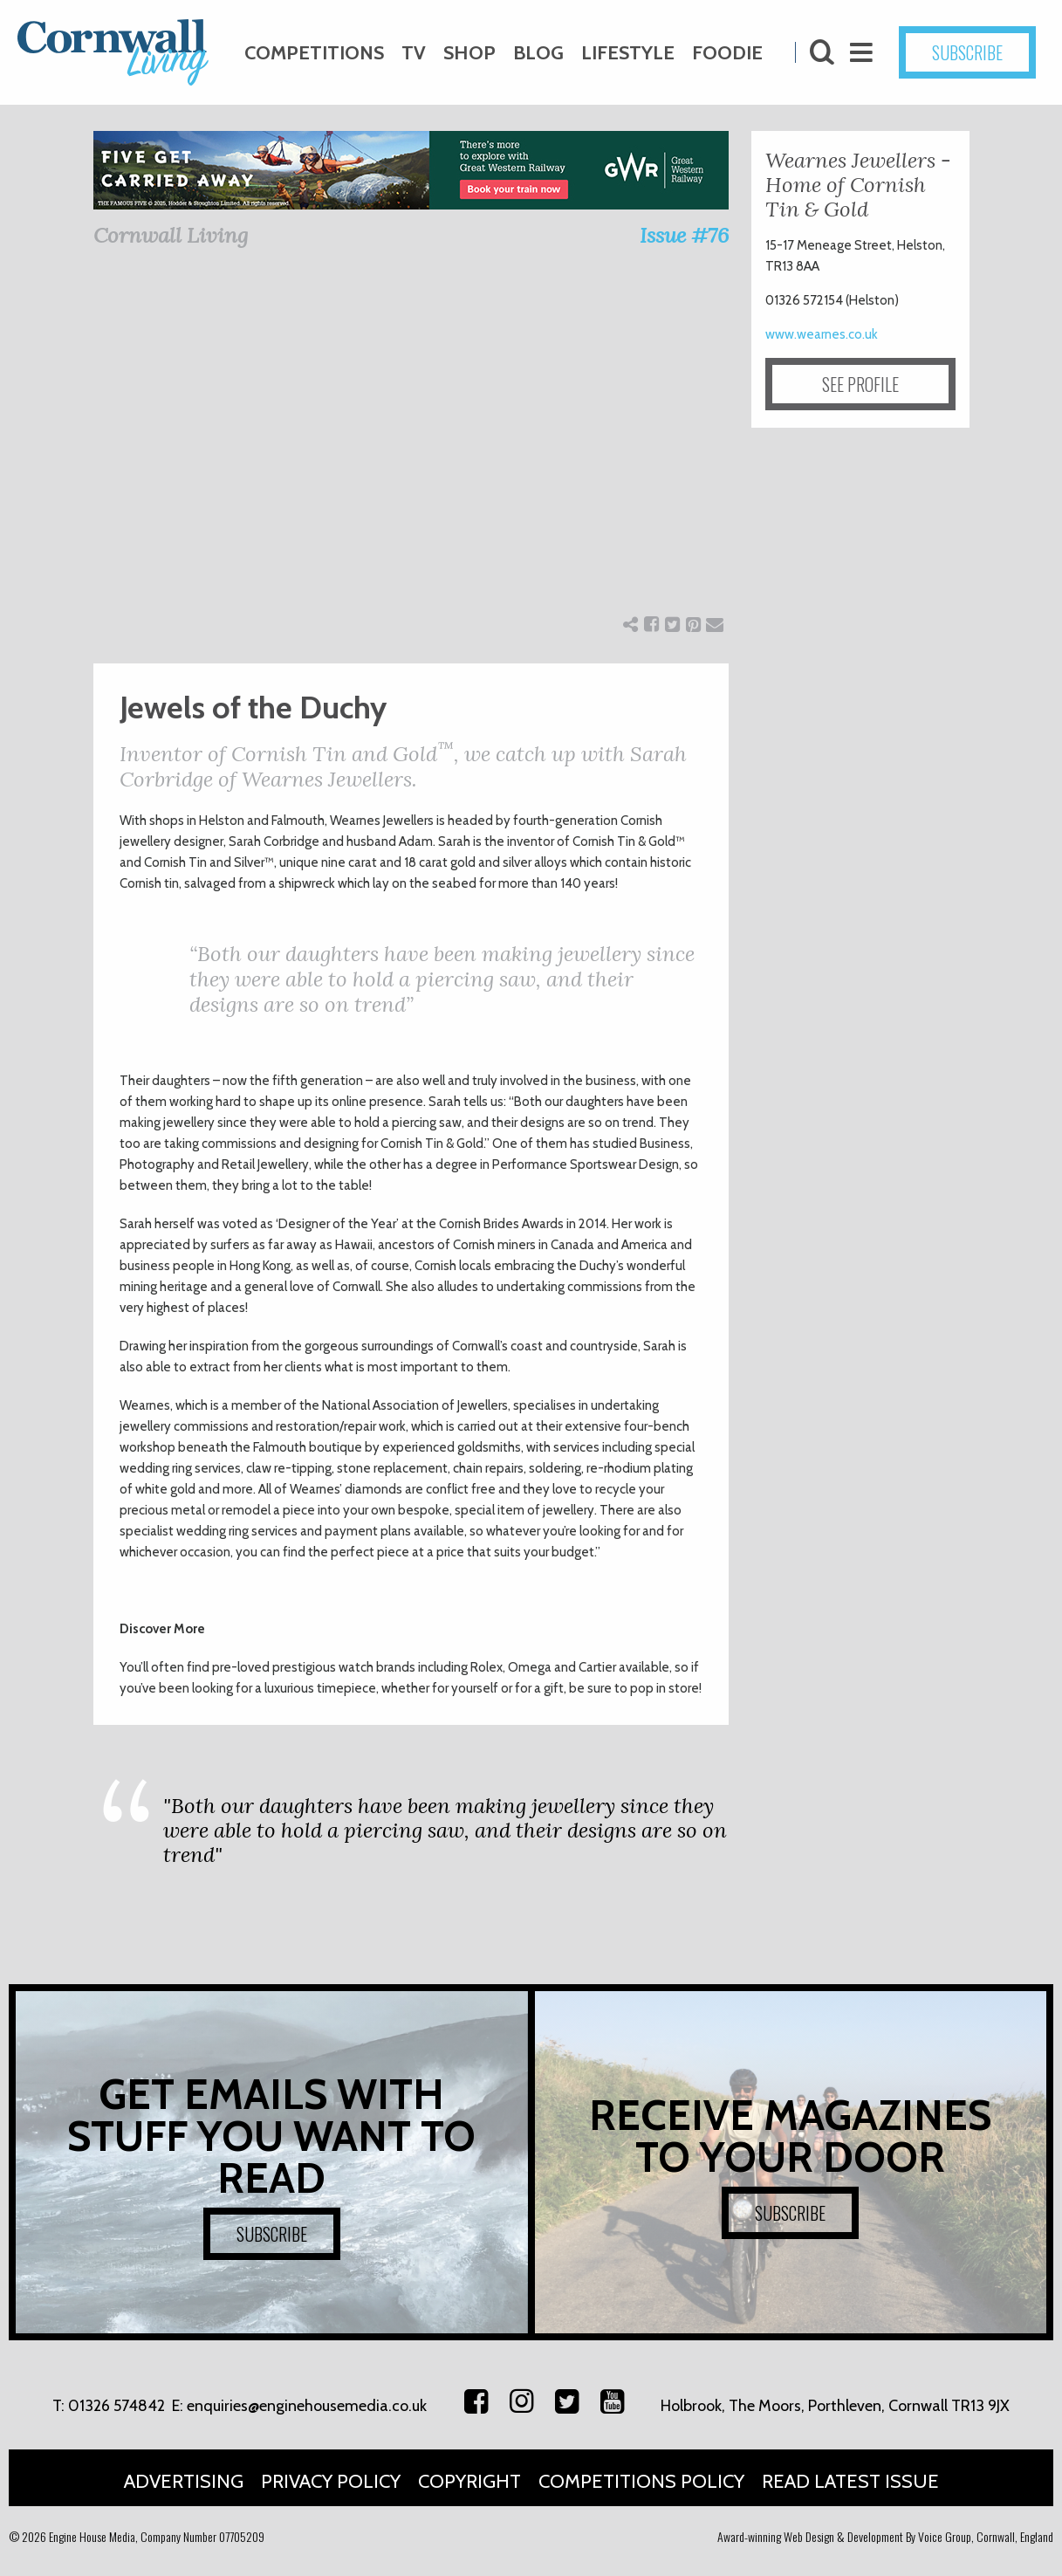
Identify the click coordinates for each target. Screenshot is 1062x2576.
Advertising (183, 2481)
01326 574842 (116, 2405)
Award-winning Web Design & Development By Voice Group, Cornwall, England (885, 2536)
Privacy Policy (331, 2481)
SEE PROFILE (860, 384)
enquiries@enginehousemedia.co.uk (307, 2405)
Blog (538, 53)
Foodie (727, 53)
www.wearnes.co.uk (821, 334)
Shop (469, 53)
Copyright (469, 2481)
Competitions (314, 53)
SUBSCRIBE (967, 52)
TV (413, 53)
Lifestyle (628, 53)
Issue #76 (684, 235)
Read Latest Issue (850, 2481)
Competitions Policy (641, 2481)
